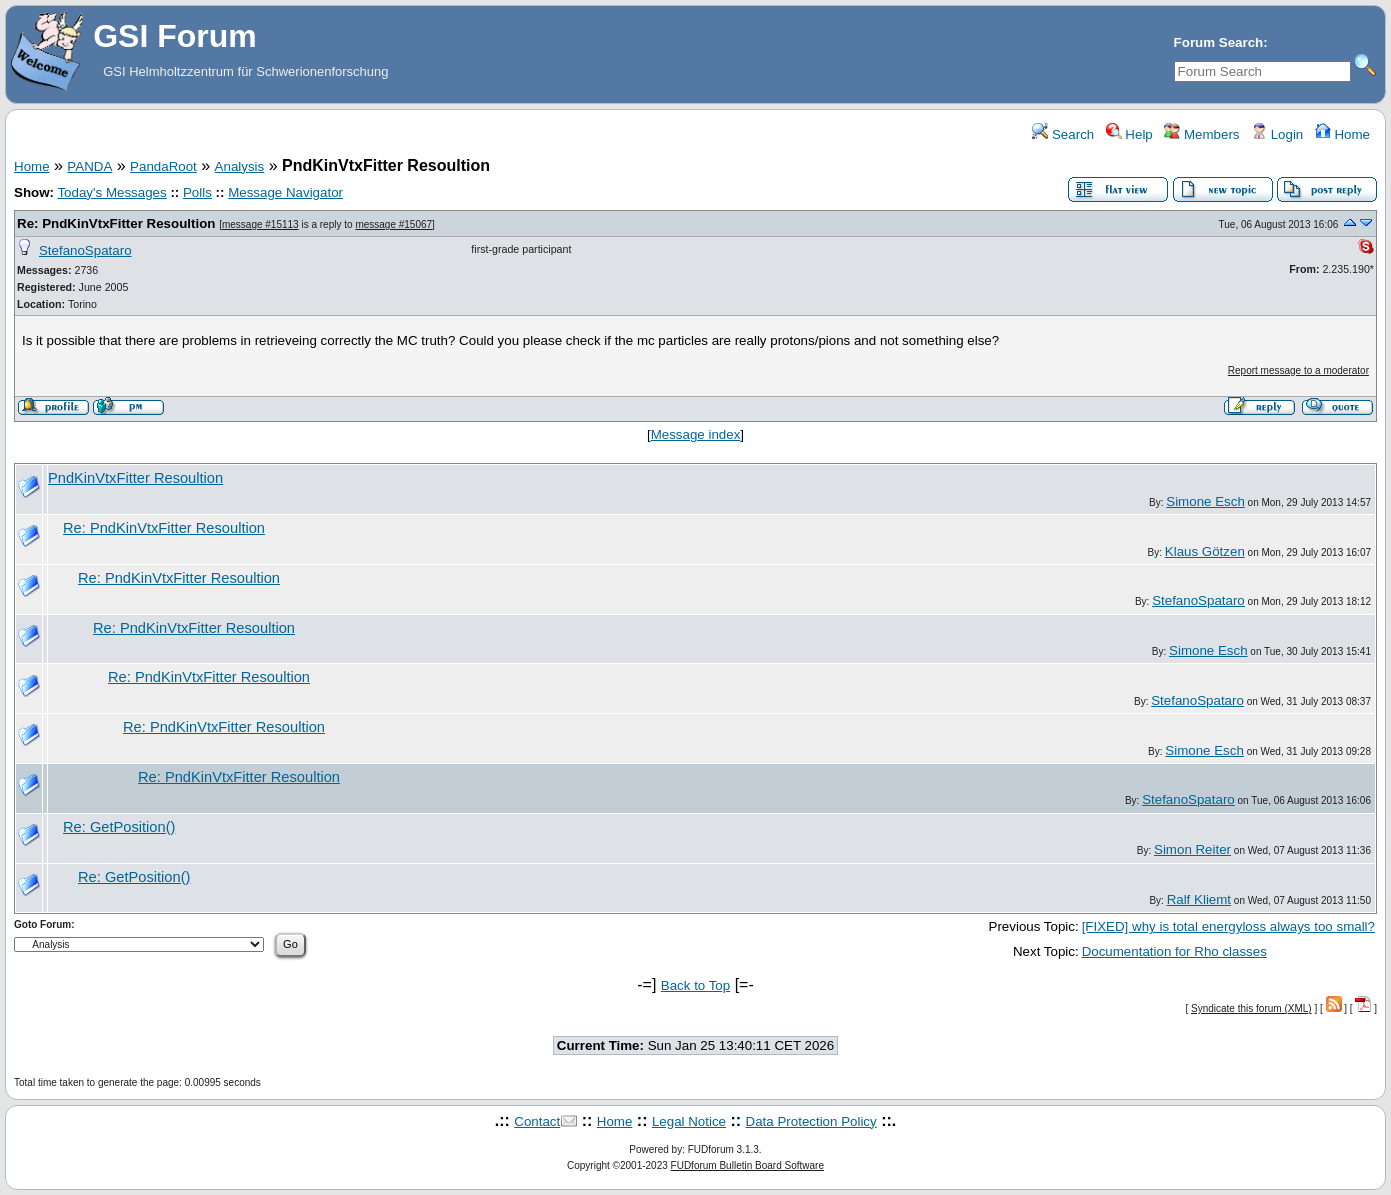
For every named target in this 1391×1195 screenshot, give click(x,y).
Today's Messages (111, 192)
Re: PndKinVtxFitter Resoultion (118, 223)
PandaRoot (163, 166)
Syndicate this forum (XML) (1251, 1008)
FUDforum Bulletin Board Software (747, 1165)
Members (1201, 134)
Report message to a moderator (1298, 370)
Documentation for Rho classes (1174, 951)
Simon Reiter (1192, 849)
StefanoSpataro (85, 250)
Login (1277, 134)
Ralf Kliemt (1199, 899)
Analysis (240, 166)
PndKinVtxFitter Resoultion (135, 478)
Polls (197, 192)
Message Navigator (285, 192)
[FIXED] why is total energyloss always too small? (1228, 926)
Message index (696, 434)
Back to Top (695, 985)
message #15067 (393, 224)
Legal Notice (689, 1121)
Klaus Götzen (1205, 551)
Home (1342, 134)
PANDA (89, 166)
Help (1129, 134)
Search (1063, 134)
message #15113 (260, 224)
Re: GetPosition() (119, 827)
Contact (537, 1121)
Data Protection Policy (811, 1121)
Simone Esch (1205, 501)
